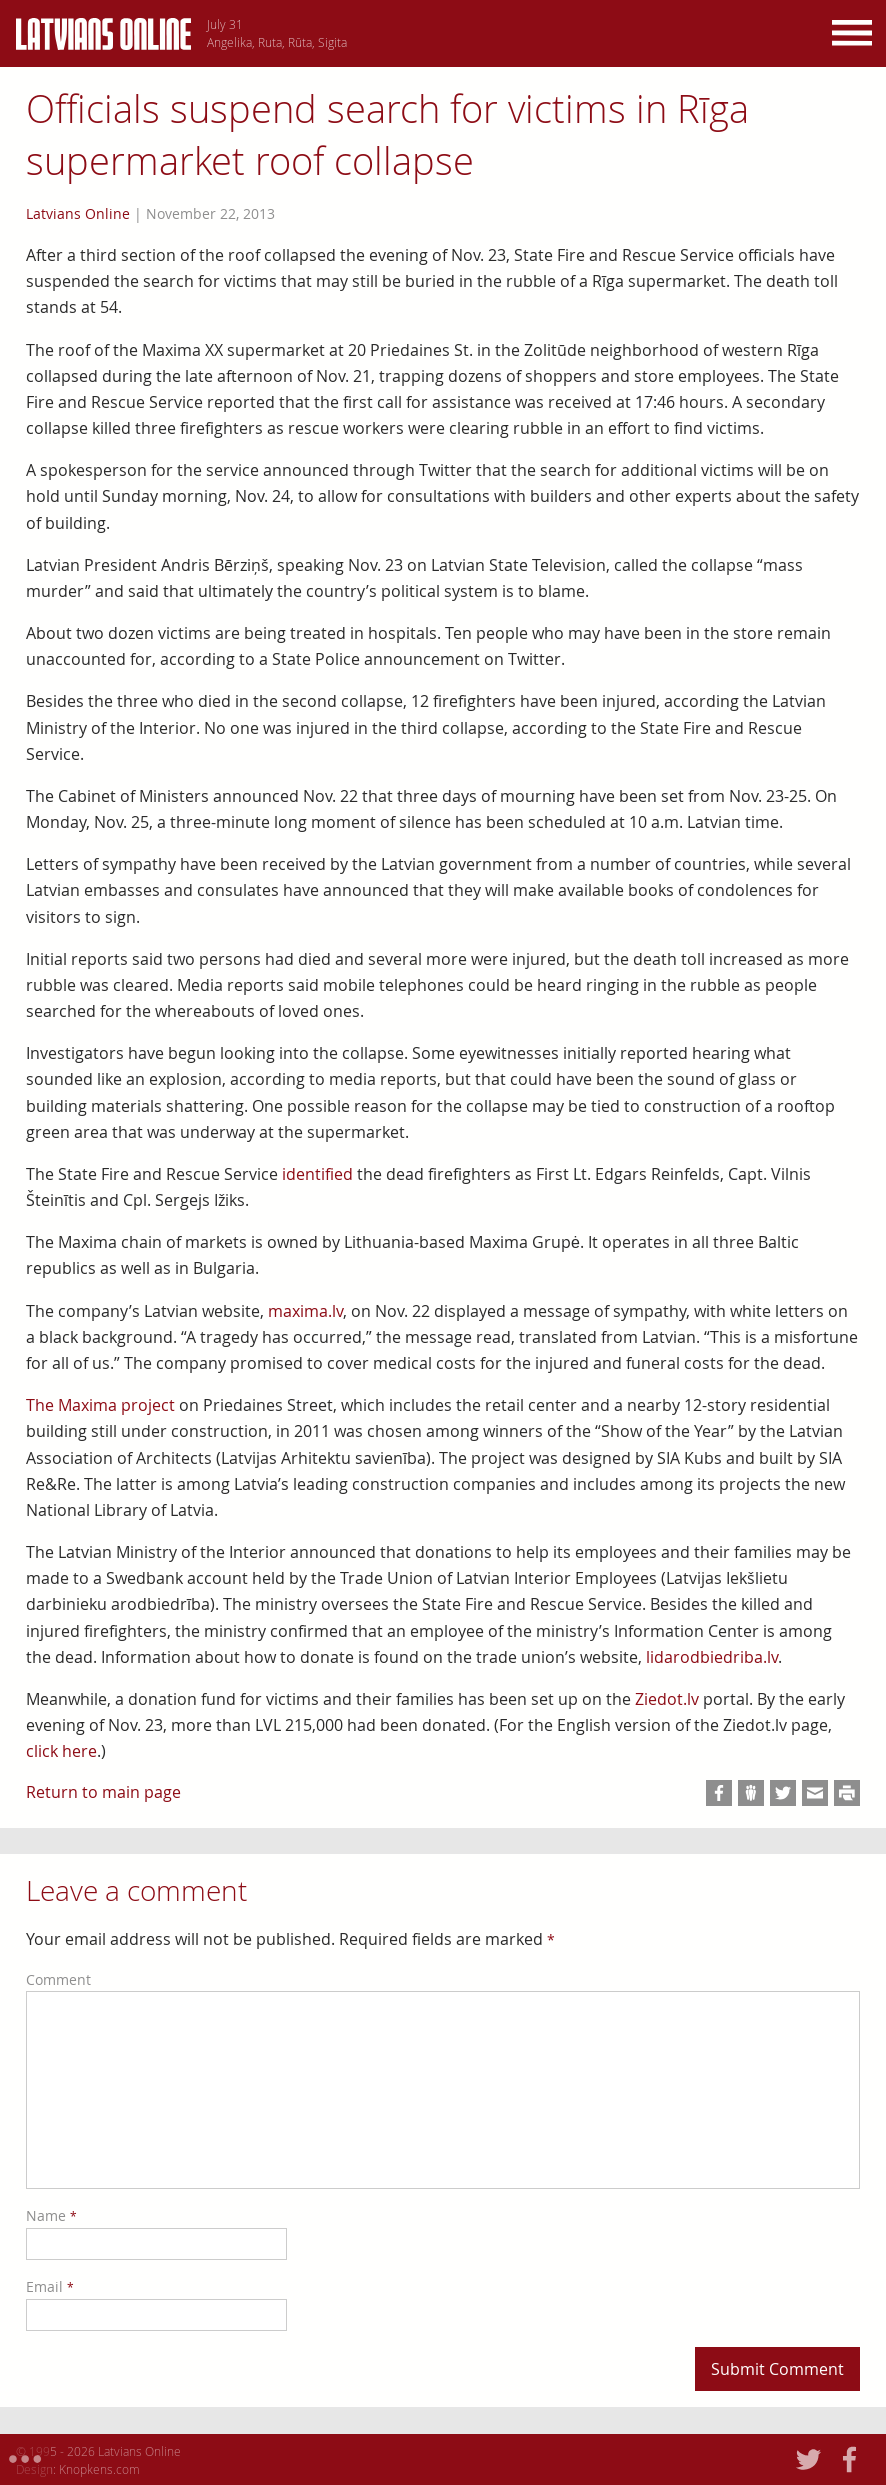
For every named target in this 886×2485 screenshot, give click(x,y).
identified (317, 1174)
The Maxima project (100, 1405)
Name (51, 2215)
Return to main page (103, 1792)
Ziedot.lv (667, 1699)
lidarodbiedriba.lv (712, 1657)
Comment (58, 1979)
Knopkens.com (99, 2469)
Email (50, 2286)
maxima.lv (305, 1311)
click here (61, 1751)
